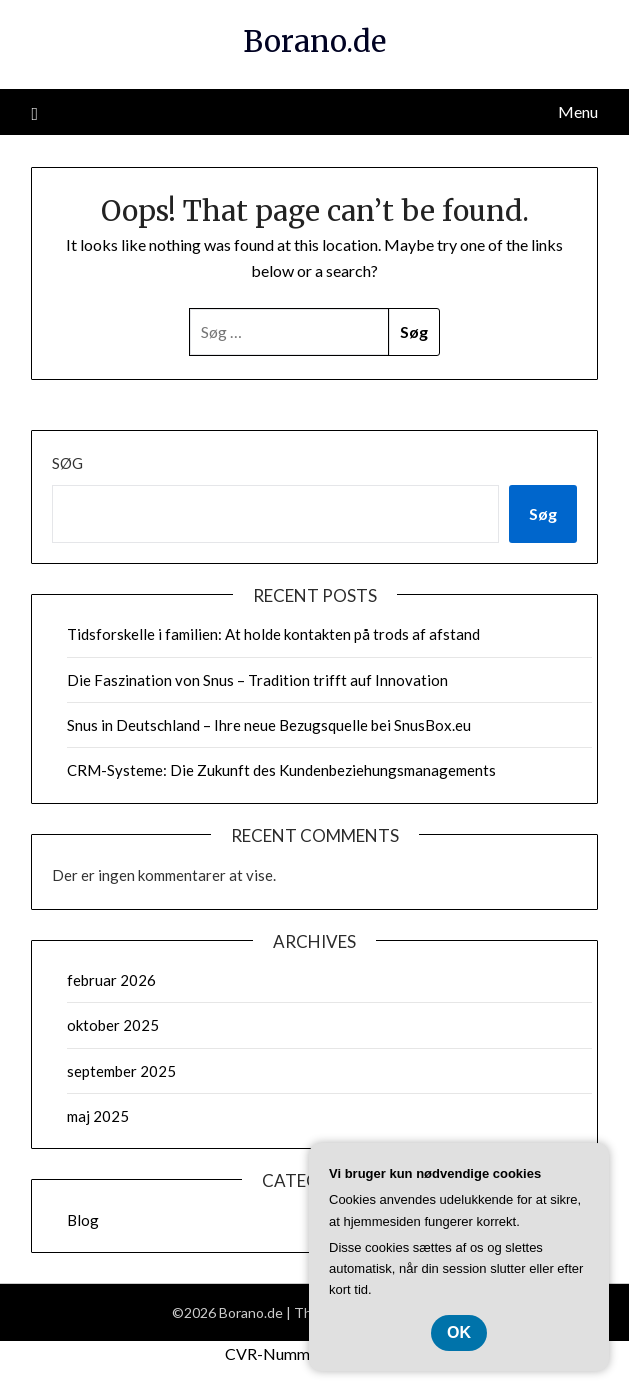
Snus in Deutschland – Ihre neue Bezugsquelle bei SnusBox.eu (269, 725)
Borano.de (314, 41)
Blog (83, 1220)
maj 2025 (98, 1116)
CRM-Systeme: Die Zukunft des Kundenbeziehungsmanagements (281, 770)
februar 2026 (111, 980)
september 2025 (121, 1071)
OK (459, 1332)
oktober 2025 (113, 1025)
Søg (67, 463)
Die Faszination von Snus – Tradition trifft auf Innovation (257, 680)
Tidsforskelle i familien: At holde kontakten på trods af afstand (273, 634)
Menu (578, 111)
